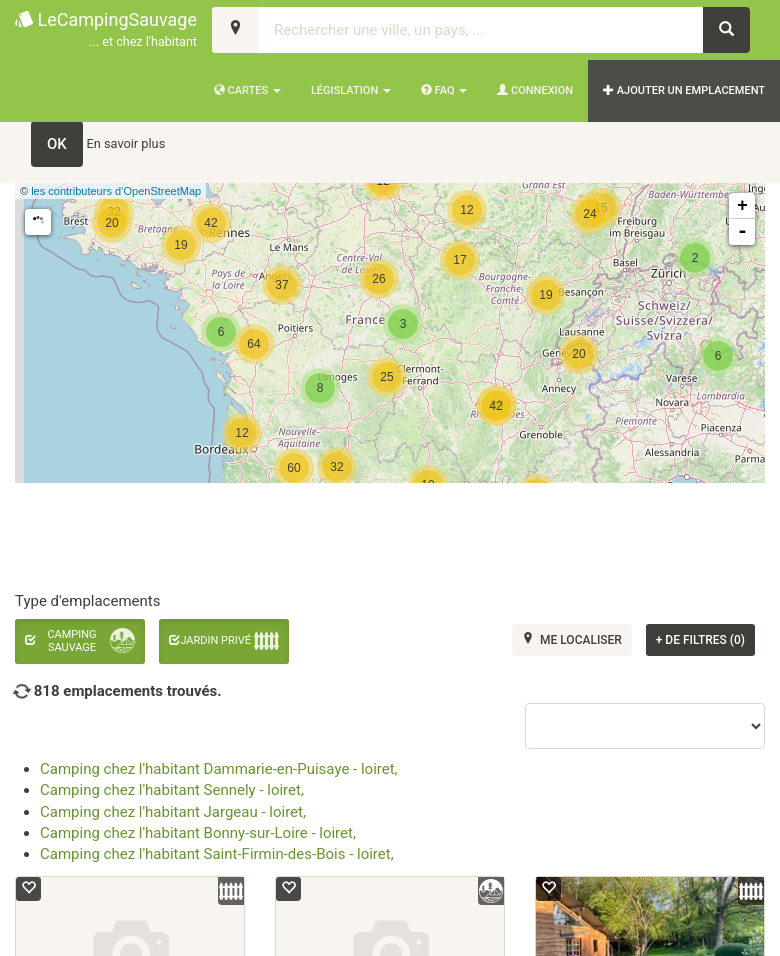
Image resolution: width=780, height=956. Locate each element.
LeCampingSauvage (106, 30)
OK (57, 144)
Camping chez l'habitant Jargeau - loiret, (173, 812)
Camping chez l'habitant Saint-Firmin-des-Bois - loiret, (217, 854)
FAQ (444, 90)
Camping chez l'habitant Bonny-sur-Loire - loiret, (198, 833)
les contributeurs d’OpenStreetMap (116, 191)
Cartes (247, 90)
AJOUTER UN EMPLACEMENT (684, 90)
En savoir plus (126, 143)
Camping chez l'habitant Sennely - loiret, (172, 790)
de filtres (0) (700, 640)
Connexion (535, 90)
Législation (351, 90)
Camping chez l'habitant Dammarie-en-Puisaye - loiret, (219, 769)
